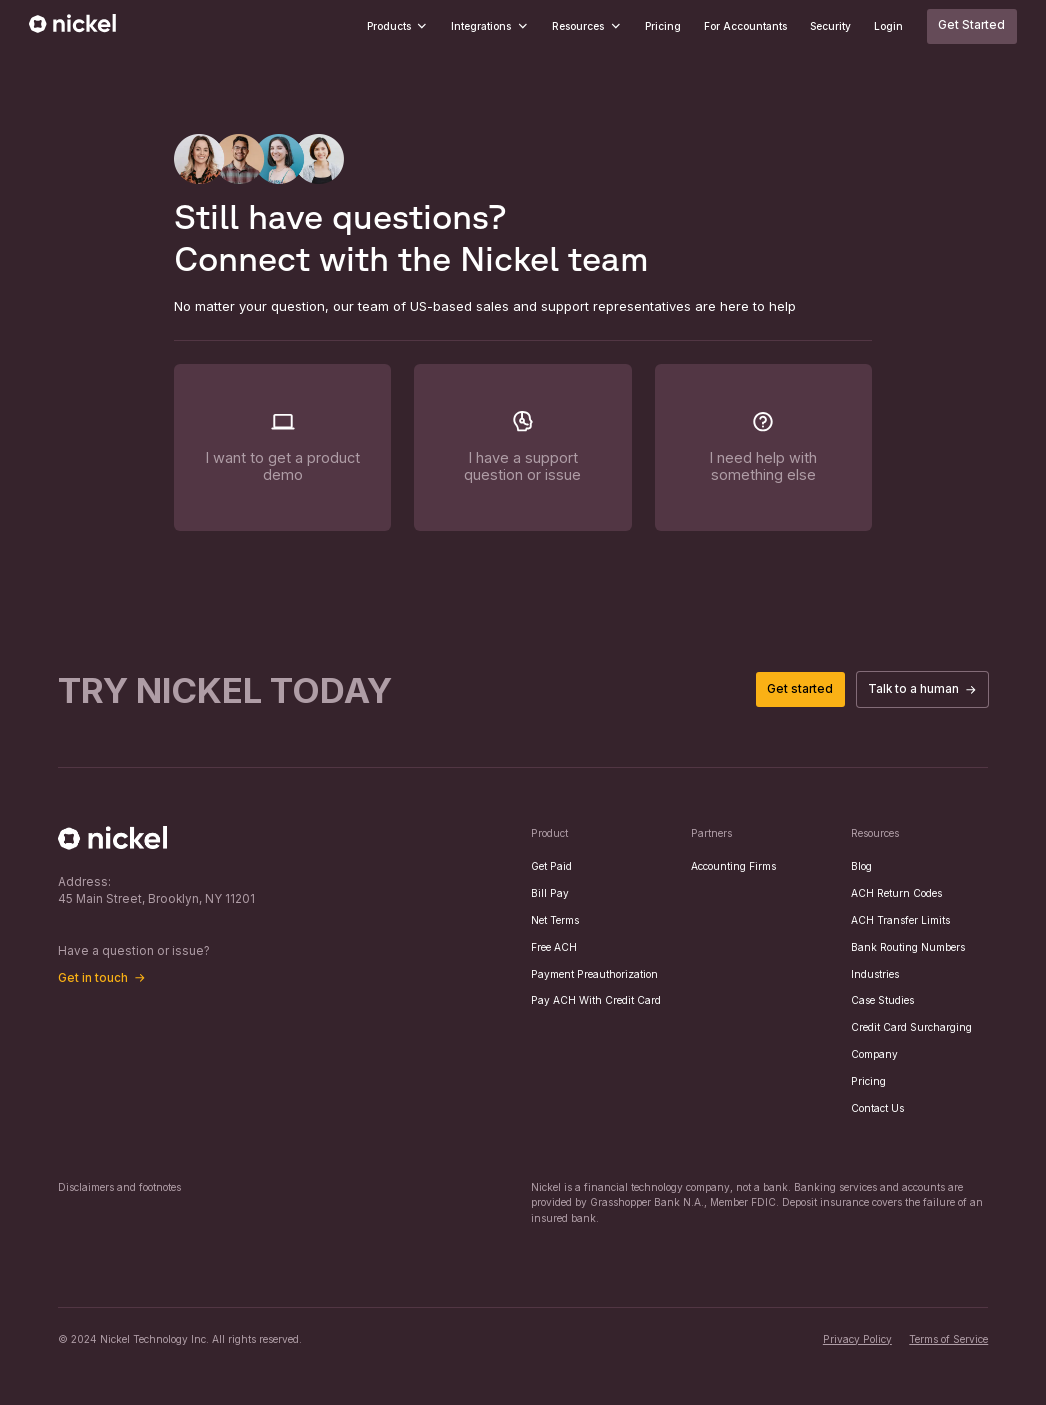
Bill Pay (550, 893)
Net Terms (555, 920)
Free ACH (554, 947)
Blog (861, 866)
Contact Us (877, 1108)
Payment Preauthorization (594, 974)
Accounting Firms (733, 866)
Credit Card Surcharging (911, 1027)
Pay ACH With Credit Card (596, 1000)
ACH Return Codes (896, 893)
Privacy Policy (857, 1339)
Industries (875, 974)
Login (888, 26)
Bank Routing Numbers (908, 947)
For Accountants (745, 26)
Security (830, 26)
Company (874, 1054)
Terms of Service (948, 1339)
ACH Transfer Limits (900, 920)
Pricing (663, 26)
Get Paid (551, 866)
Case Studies (882, 1000)
